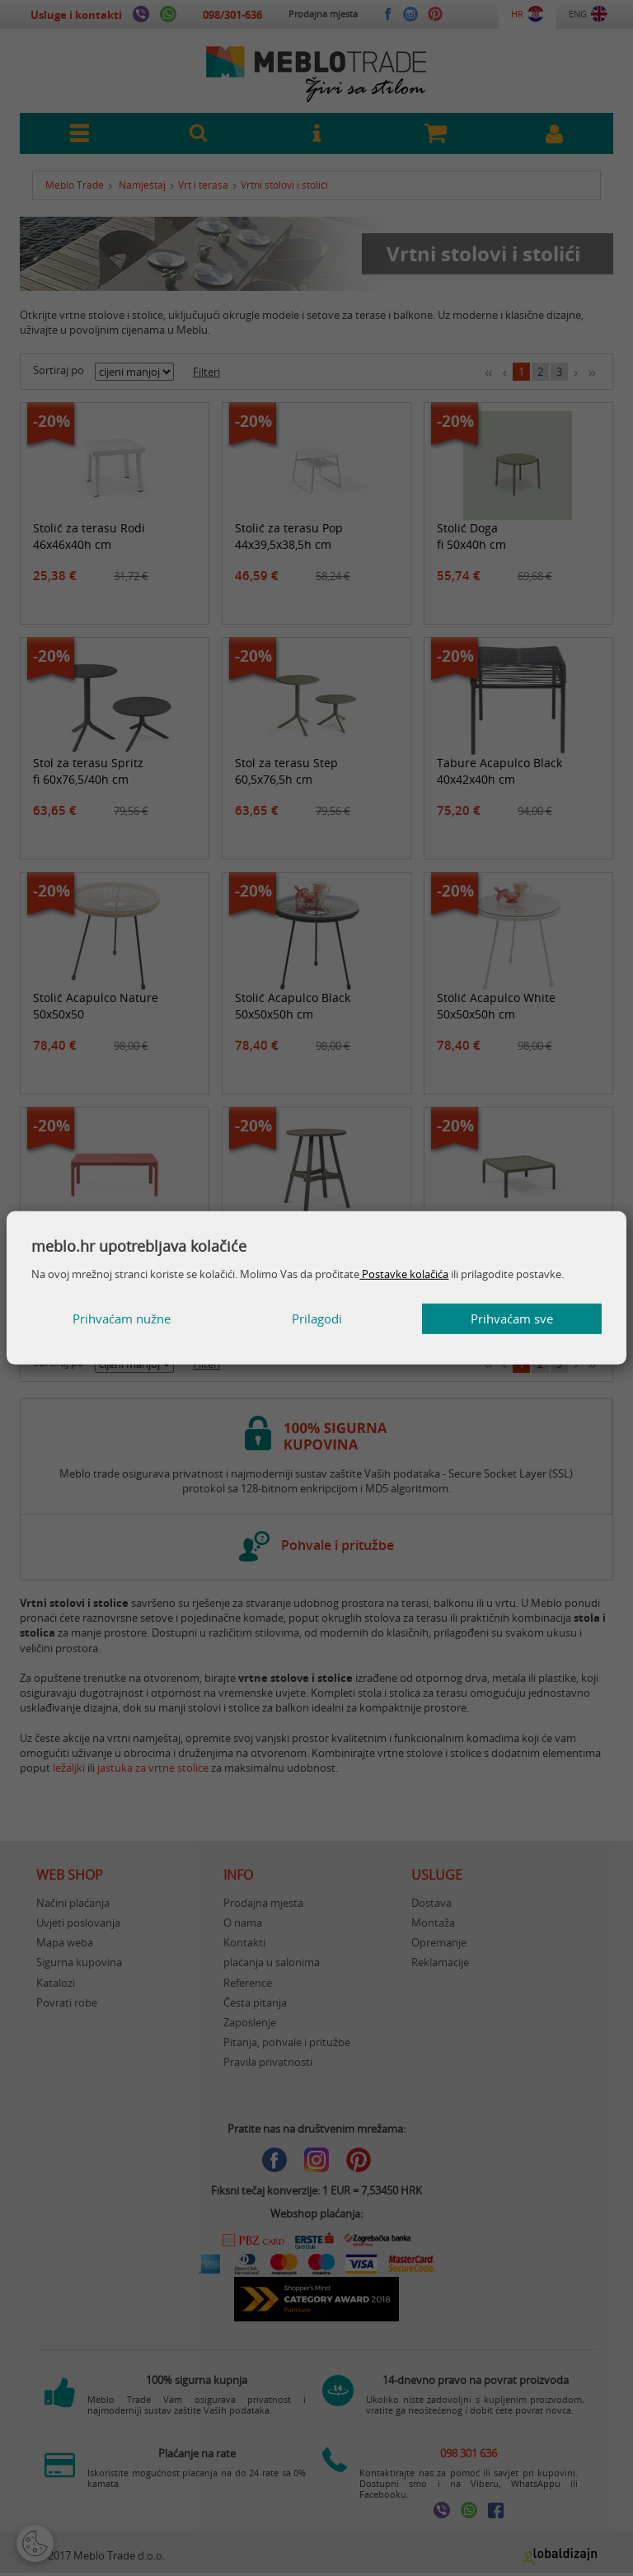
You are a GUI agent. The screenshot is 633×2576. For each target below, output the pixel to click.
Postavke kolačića (403, 1274)
